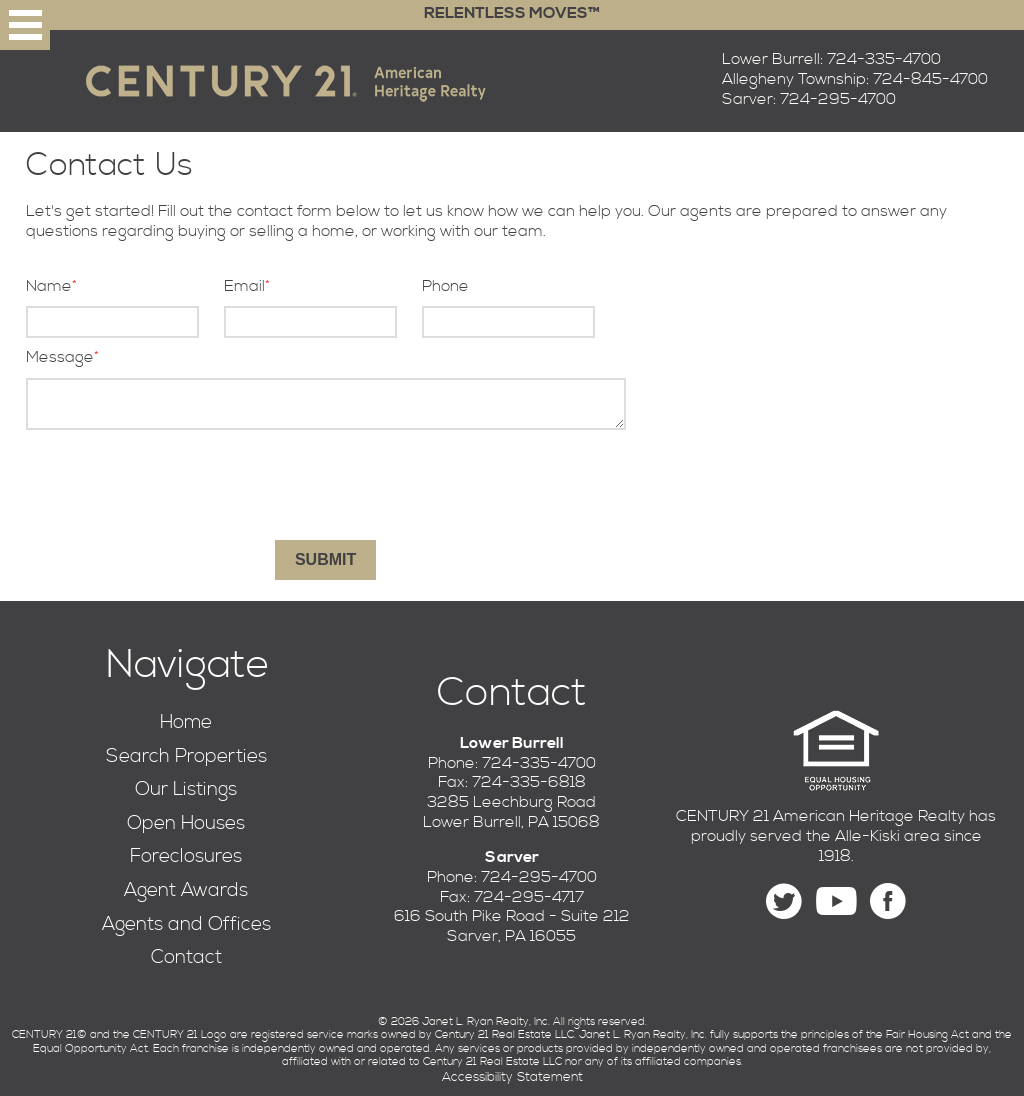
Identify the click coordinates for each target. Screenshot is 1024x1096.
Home (186, 722)
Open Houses (186, 823)
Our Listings (186, 789)
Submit (325, 559)
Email (244, 286)
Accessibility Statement (512, 1077)
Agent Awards (186, 890)
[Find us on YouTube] (836, 901)
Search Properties (186, 756)
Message (60, 357)
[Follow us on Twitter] (784, 901)
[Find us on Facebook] (888, 901)
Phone (445, 286)
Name (49, 286)
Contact (186, 957)
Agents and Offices (186, 924)
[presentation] (326, 485)
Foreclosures (186, 856)
